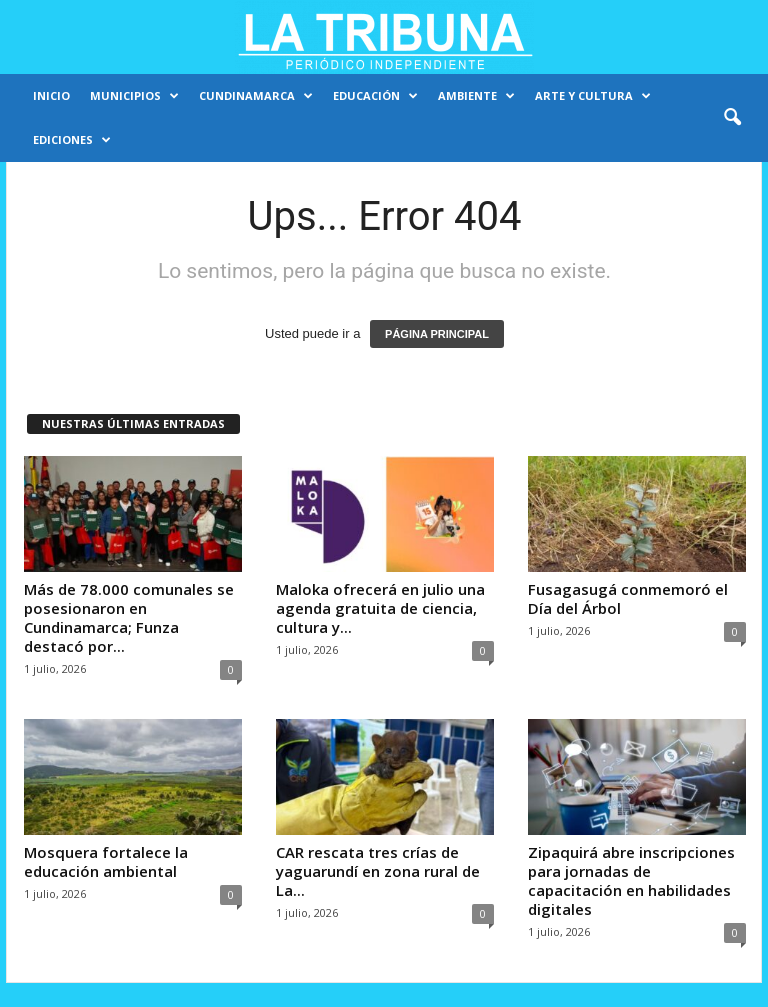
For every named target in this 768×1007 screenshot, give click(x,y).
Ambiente (476, 96)
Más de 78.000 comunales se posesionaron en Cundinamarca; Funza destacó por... (129, 617)
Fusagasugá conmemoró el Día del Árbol (628, 598)
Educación (375, 96)
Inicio (51, 95)
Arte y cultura (593, 96)
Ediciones (72, 140)
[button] (732, 118)
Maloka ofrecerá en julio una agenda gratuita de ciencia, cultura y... (380, 608)
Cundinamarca (256, 96)
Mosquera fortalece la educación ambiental (106, 861)
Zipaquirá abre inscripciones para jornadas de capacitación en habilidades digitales (631, 880)
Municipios (134, 96)
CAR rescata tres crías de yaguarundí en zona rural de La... (378, 871)
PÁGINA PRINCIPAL (437, 334)
